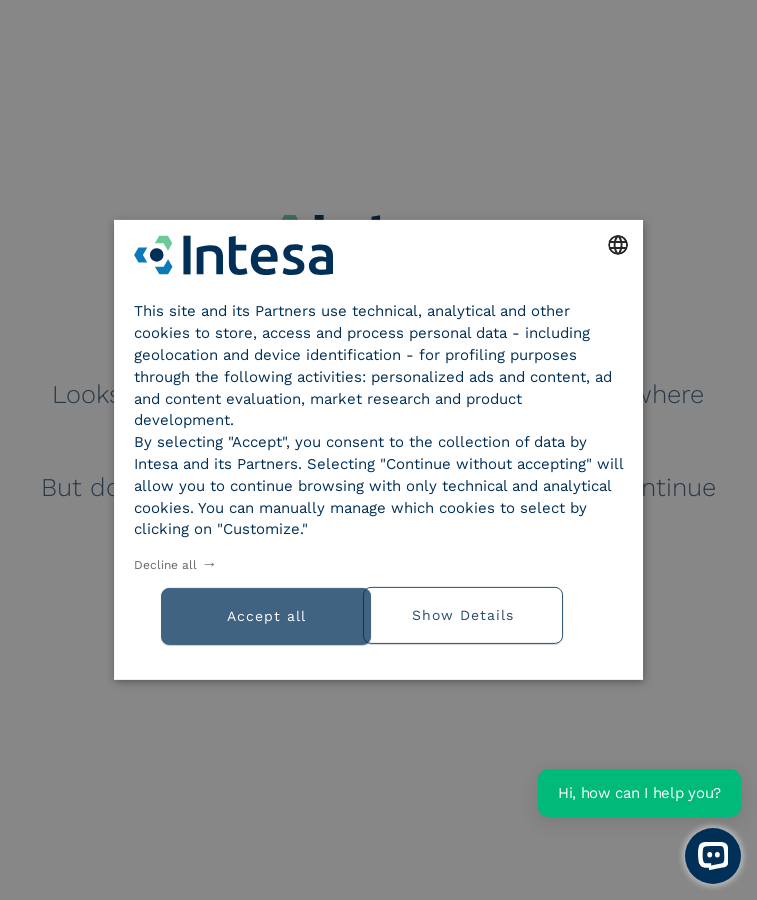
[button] (500, 613)
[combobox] (618, 245)
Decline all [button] (165, 565)
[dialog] (379, 450)
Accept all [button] (266, 616)
